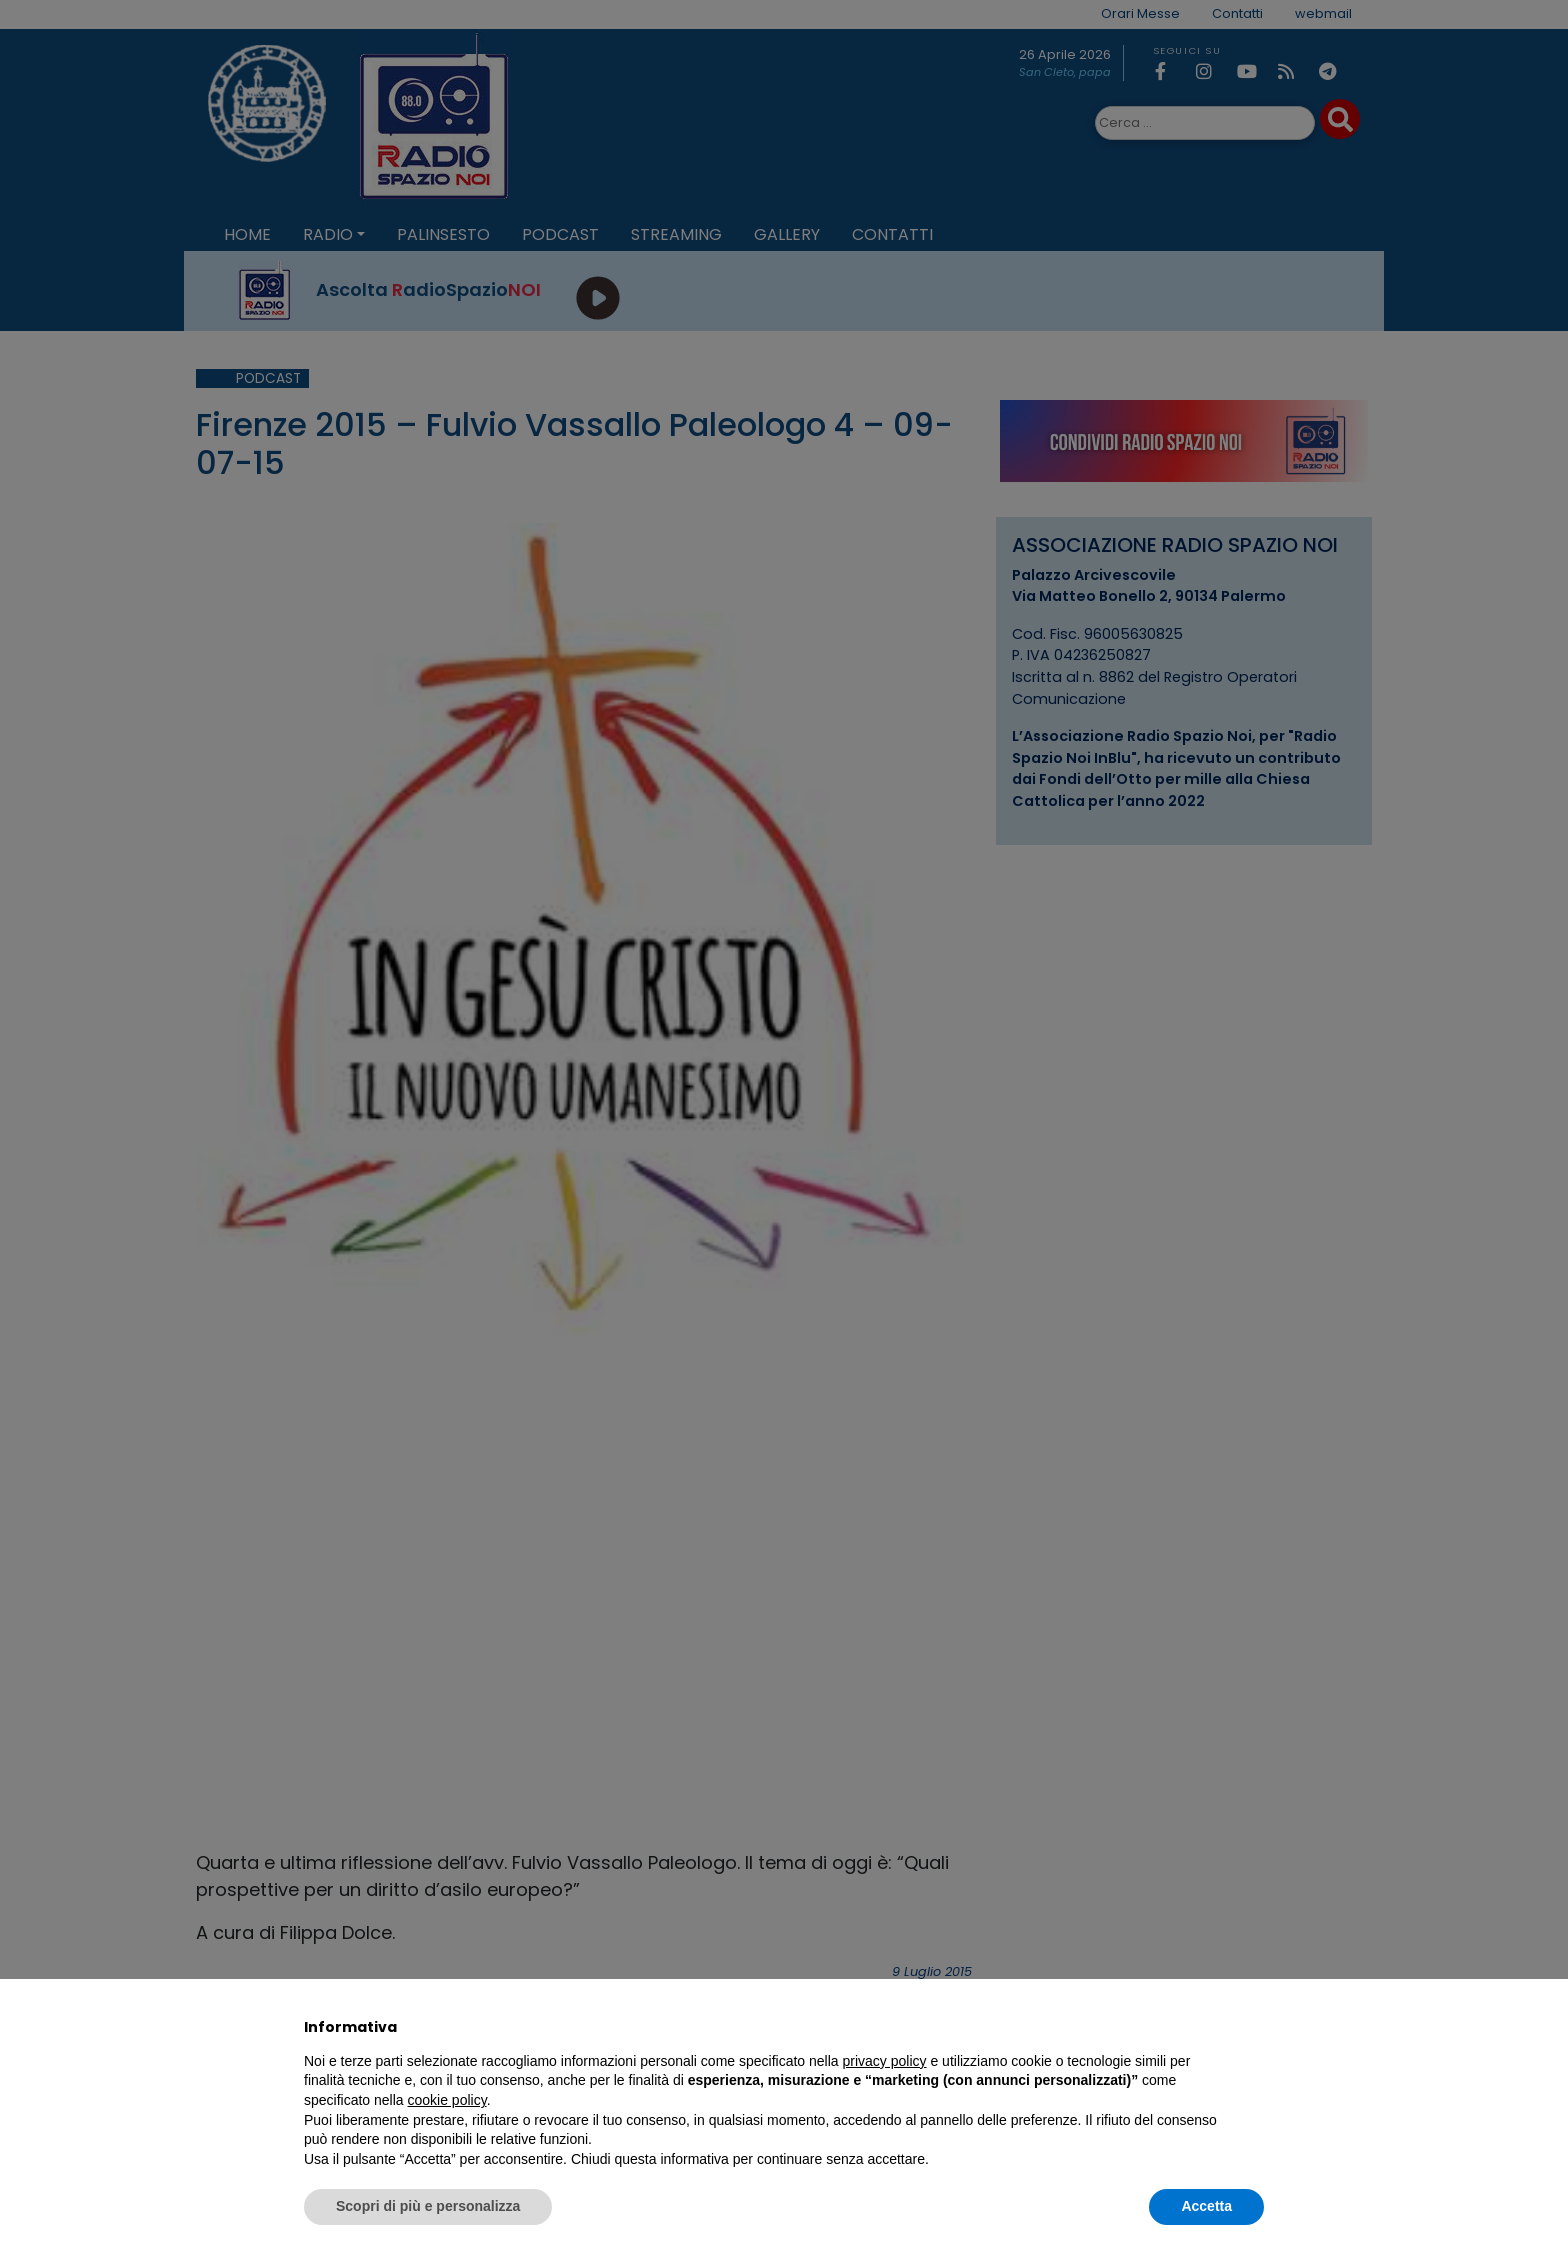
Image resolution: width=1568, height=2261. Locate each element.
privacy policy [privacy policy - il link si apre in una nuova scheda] (885, 2061)
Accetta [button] (1206, 2206)
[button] (1254, 2027)
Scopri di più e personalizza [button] (428, 2206)
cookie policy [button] (447, 2100)
